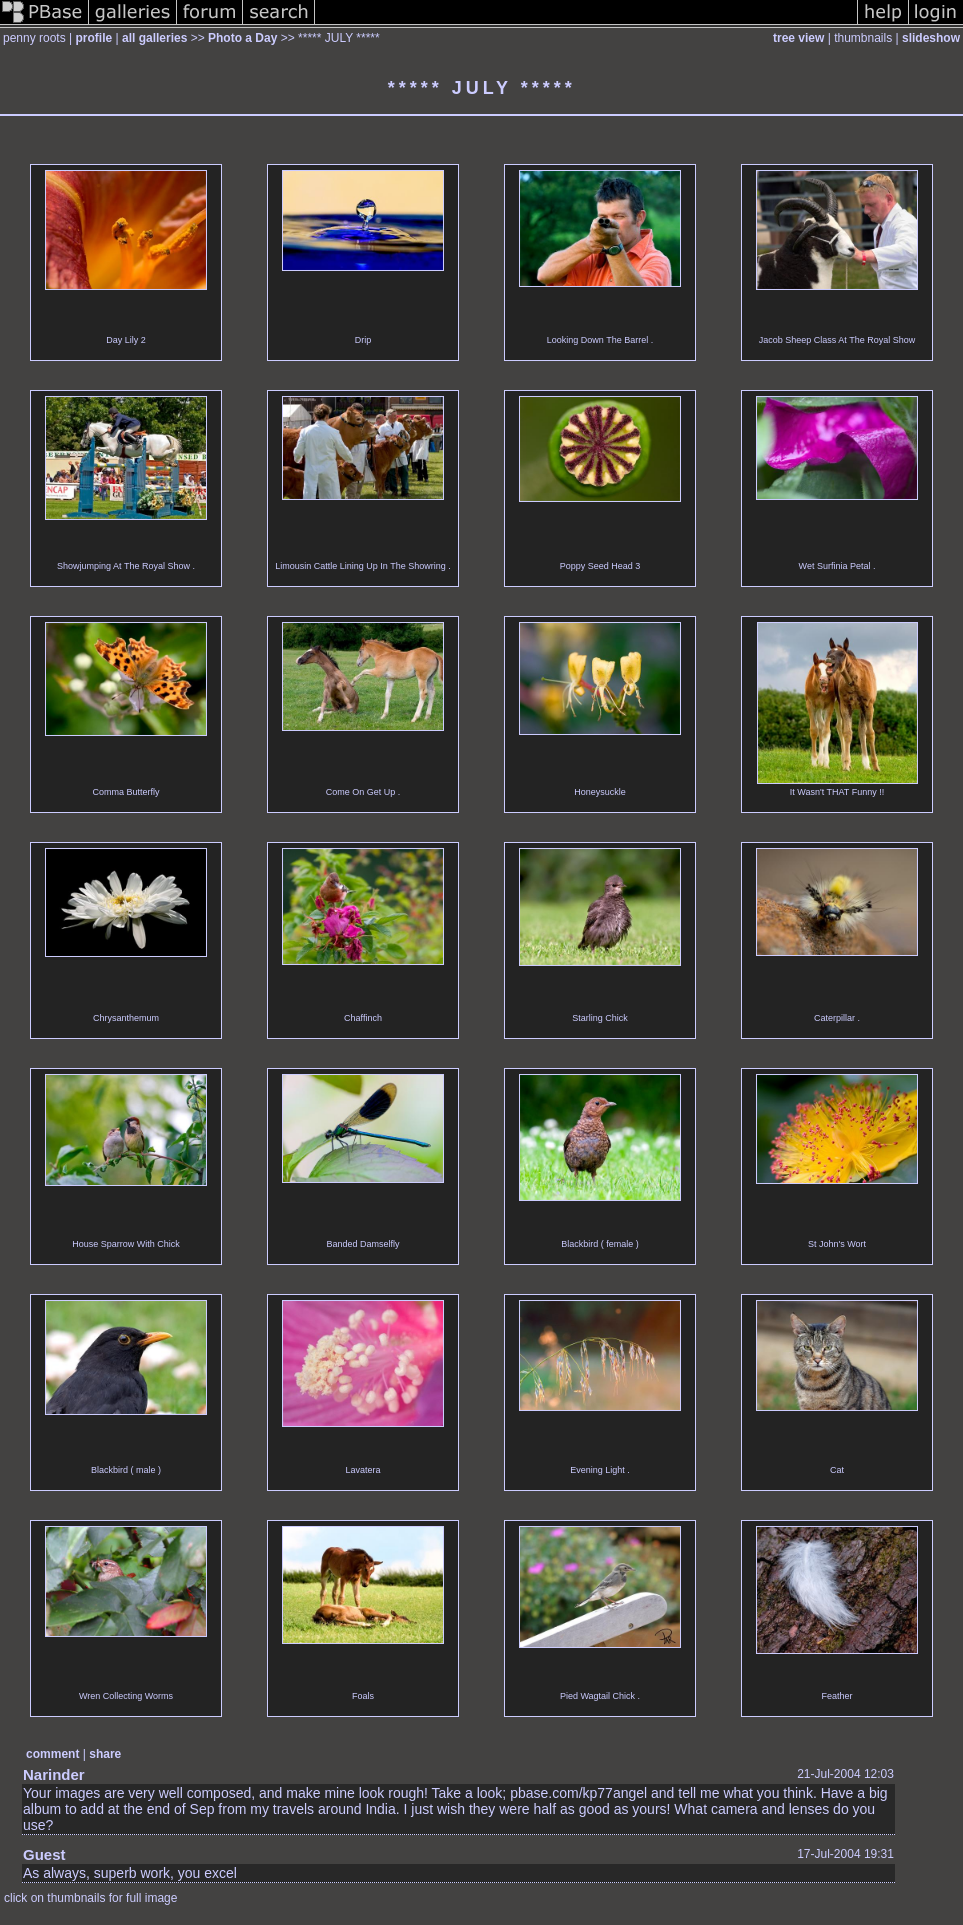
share (105, 1754)
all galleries (154, 38)
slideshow (931, 38)
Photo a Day (242, 38)
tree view (798, 38)
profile (94, 38)
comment (52, 1754)
